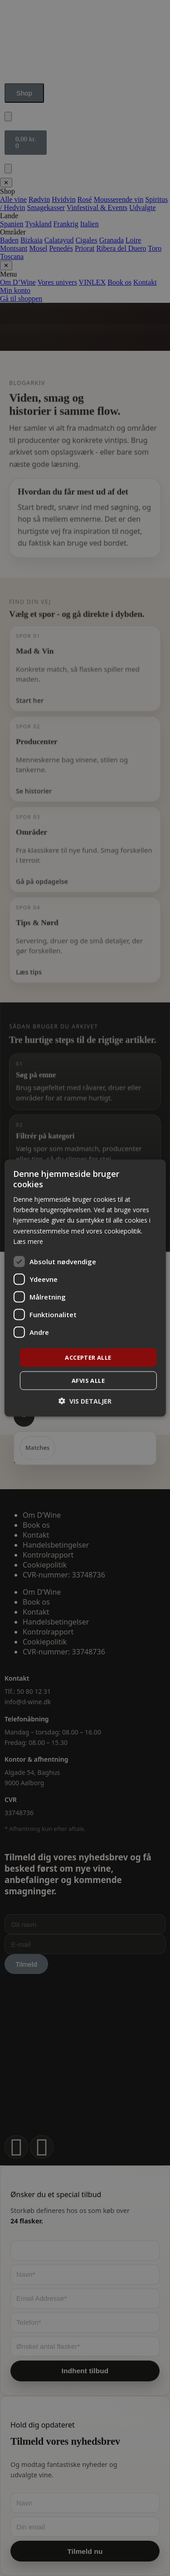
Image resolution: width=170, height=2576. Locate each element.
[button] (85, 1401)
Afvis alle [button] (88, 1380)
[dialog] (84, 1288)
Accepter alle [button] (88, 1357)
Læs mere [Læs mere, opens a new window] (28, 1241)
